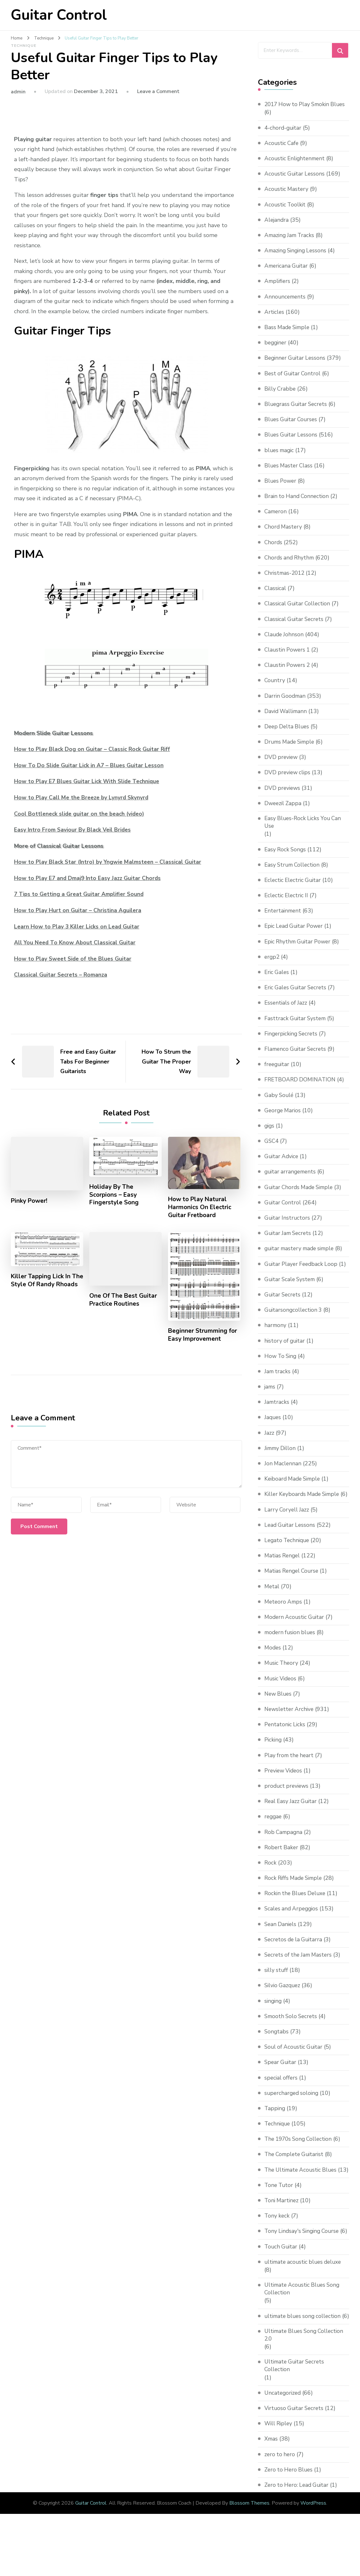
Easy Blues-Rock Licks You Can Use (304, 830)
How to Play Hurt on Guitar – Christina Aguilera (79, 910)
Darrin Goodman (285, 704)
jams (270, 1395)
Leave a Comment (158, 91)
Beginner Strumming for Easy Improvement (203, 1336)
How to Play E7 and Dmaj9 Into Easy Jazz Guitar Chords (89, 878)
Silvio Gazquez (283, 2002)
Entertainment (283, 919)
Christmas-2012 (285, 581)
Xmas (271, 2482)
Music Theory (282, 1680)
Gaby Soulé (279, 1104)
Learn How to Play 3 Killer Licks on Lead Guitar (78, 926)
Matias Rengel (283, 1572)
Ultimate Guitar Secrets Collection (296, 2408)
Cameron (276, 519)
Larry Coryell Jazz (287, 1526)
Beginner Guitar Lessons (296, 366)
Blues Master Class (289, 473)
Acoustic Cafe (282, 151)
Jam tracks (277, 1380)
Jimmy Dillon (281, 1457)
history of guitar (285, 1349)
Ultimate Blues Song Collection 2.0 (306, 2377)
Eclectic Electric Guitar (294, 888)
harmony (275, 1334)
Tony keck (277, 2240)
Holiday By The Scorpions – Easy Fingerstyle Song (114, 1195)
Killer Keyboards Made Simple (304, 1503)
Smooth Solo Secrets (292, 2033)
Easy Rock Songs (286, 858)
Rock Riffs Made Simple (295, 1895)
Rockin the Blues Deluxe (296, 1910)
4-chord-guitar (283, 136)
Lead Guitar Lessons (290, 1541)
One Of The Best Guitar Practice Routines (124, 1301)
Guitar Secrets (283, 1303)
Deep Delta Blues (287, 734)
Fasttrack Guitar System (296, 1027)
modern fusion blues (291, 1649)
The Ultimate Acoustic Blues (302, 2186)
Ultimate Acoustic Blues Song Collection (304, 2322)
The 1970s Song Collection (300, 2156)
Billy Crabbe (280, 396)
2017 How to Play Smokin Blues (299, 108)
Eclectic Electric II (287, 904)
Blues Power (281, 489)
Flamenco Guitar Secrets (296, 1057)
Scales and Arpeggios (292, 1925)
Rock (270, 1879)
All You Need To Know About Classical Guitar (76, 942)
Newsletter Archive (290, 1725)
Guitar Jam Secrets (289, 1241)
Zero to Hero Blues (289, 2512)
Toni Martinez (282, 2225)
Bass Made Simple (288, 335)
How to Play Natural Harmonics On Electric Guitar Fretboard (201, 1207)
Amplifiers (277, 289)
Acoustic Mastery (287, 197)
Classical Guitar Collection (298, 612)
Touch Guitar (281, 2279)
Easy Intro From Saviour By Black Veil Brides (74, 829)
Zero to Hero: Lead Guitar (298, 2527)
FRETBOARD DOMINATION (301, 1088)
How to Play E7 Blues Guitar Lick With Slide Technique (89, 781)
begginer (276, 350)
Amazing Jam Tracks (290, 243)
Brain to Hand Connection (297, 504)
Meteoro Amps (284, 1618)
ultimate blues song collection (304, 2349)
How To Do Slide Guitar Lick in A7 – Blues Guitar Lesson (90, 765)
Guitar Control (59, 15)
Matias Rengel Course (293, 1587)
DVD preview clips (288, 780)
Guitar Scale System (291, 1288)
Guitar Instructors (287, 1226)
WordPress (313, 2545)
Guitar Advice (282, 1165)
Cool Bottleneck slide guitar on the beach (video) (81, 814)
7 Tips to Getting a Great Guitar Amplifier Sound (81, 894)
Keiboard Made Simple (294, 1487)
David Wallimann (286, 719)
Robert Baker (281, 1864)
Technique (23, 45)
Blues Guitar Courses (292, 427)
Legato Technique (288, 1557)
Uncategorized (283, 2435)
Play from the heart (290, 1772)
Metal (272, 1603)
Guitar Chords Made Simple (300, 1196)
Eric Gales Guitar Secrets (297, 996)
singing (273, 2017)
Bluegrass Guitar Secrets (297, 412)
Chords (273, 550)
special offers (281, 2094)
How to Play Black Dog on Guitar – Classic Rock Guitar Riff (93, 749)
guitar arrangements (291, 1180)
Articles (274, 320)
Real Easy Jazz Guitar (291, 1818)
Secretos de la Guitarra (294, 1956)
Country (275, 688)
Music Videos (281, 1695)
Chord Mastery (284, 535)
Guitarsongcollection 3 (294, 1318)
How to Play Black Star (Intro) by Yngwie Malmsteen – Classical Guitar (110, 862)
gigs (269, 1134)
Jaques (273, 1426)
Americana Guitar (287, 274)
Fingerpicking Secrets (292, 1042)
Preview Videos (284, 1787)
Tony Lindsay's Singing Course (303, 2256)
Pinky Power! (30, 1201)
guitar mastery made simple (301, 1257)
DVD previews (283, 796)
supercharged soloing (292, 2109)
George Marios (283, 1119)
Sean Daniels (281, 1941)
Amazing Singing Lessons (297, 258)
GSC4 (271, 1149)
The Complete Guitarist (295, 2171)
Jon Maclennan (283, 1472)
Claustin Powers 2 (288, 673)
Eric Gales (277, 981)
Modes (273, 1664)
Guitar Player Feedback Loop (302, 1272)
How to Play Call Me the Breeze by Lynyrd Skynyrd (83, 797)
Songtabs (276, 2048)
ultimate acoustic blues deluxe (305, 2294)
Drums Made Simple (291, 750)
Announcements (285, 304)
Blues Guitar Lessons (292, 443)
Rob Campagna (284, 1848)
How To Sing (281, 1364)
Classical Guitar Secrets (295, 627)
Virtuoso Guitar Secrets (295, 2451)
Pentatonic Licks (285, 1741)
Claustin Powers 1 (288, 657)
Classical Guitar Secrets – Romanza (62, 974)
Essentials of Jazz (286, 1011)
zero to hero (280, 2497)
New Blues (278, 1710)
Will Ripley (279, 2466)
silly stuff (276, 1987)
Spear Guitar (281, 2079)
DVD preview (281, 765)
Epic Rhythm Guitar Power (299, 950)
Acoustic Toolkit (285, 212)
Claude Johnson (284, 642)
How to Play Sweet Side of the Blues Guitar (75, 959)
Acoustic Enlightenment (296, 166)
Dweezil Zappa (283, 811)
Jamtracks (277, 1411)
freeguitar (277, 1073)
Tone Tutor (279, 2209)
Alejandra (277, 228)
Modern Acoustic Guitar (295, 1633)
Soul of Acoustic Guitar (294, 2063)
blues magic (280, 458)
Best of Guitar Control (293, 381)
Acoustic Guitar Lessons (295, 181)
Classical (275, 596)
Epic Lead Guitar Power (295, 935)
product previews (287, 1802)
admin (18, 91)
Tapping (275, 2125)
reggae (273, 1833)
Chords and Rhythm (290, 565)
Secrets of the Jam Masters (299, 1971)
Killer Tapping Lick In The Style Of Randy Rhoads (42, 1286)
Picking (273, 1756)
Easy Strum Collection (293, 873)
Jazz (269, 1441)
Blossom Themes (249, 2545)
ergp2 (272, 965)
